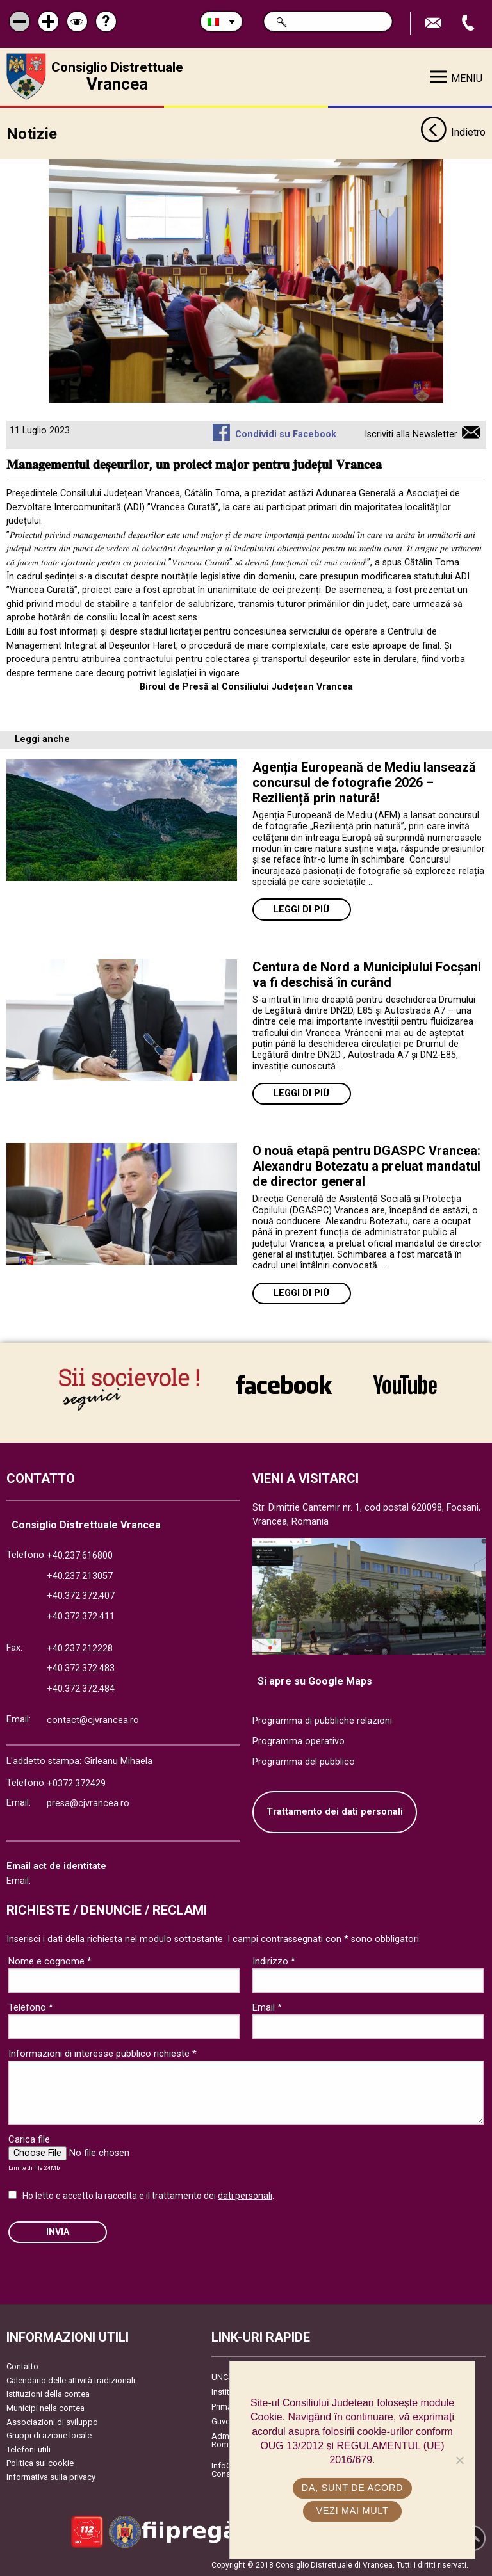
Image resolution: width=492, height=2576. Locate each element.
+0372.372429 (76, 1783)
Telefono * (30, 2007)
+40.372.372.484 (81, 1688)
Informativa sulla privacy (50, 2477)
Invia (57, 2231)
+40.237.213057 (80, 1576)
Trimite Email (435, 23)
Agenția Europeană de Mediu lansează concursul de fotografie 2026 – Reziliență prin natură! (364, 782)
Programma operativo (298, 1741)
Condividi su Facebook (285, 434)
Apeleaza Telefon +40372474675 (469, 23)
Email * (267, 2007)
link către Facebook (284, 1384)
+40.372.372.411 (81, 1616)
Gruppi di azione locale (49, 2435)
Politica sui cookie (40, 2463)
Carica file (29, 2139)
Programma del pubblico (303, 1761)
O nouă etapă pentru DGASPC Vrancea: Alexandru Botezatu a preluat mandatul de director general (366, 1166)
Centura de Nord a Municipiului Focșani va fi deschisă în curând (366, 974)
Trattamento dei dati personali (334, 1811)
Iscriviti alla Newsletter (411, 434)
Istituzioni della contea (48, 2394)
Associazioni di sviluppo (52, 2422)
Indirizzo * (273, 1961)
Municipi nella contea (45, 2408)
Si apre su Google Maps (315, 1681)
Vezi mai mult (352, 2511)
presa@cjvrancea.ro (88, 1803)
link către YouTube (405, 1384)
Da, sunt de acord (352, 2488)
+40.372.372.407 (81, 1596)
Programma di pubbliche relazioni (322, 1720)
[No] (459, 2460)
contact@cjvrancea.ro (93, 1720)
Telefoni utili (28, 2449)
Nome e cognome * (50, 1961)
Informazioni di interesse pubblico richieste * (102, 2053)
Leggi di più (301, 909)
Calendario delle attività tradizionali (70, 2380)
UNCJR (224, 2377)
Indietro (453, 133)
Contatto (22, 2366)
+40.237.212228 (80, 1648)
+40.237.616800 (80, 1555)
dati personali (245, 2196)
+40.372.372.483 (81, 1668)
